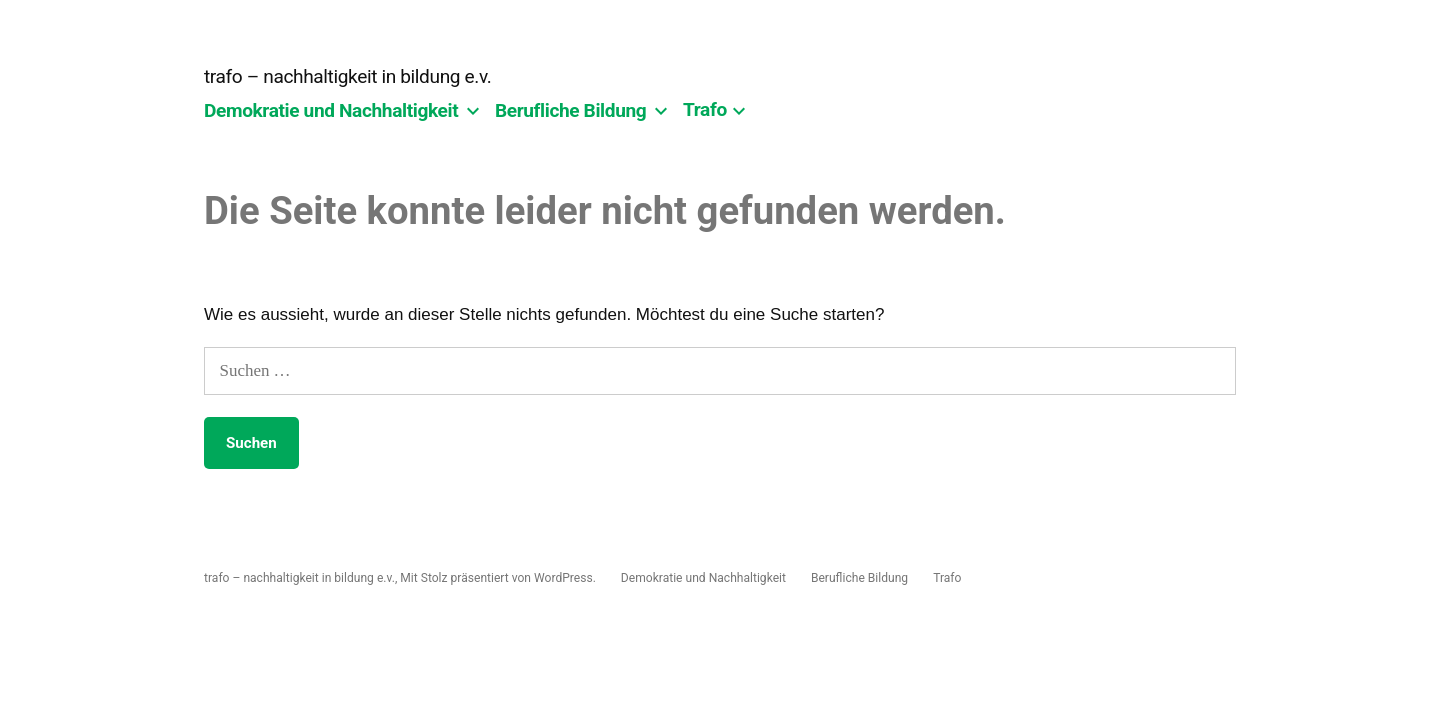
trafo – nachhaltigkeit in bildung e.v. (347, 76)
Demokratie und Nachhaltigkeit (331, 110)
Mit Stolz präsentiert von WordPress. (499, 578)
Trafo (705, 110)
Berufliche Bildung (570, 110)
